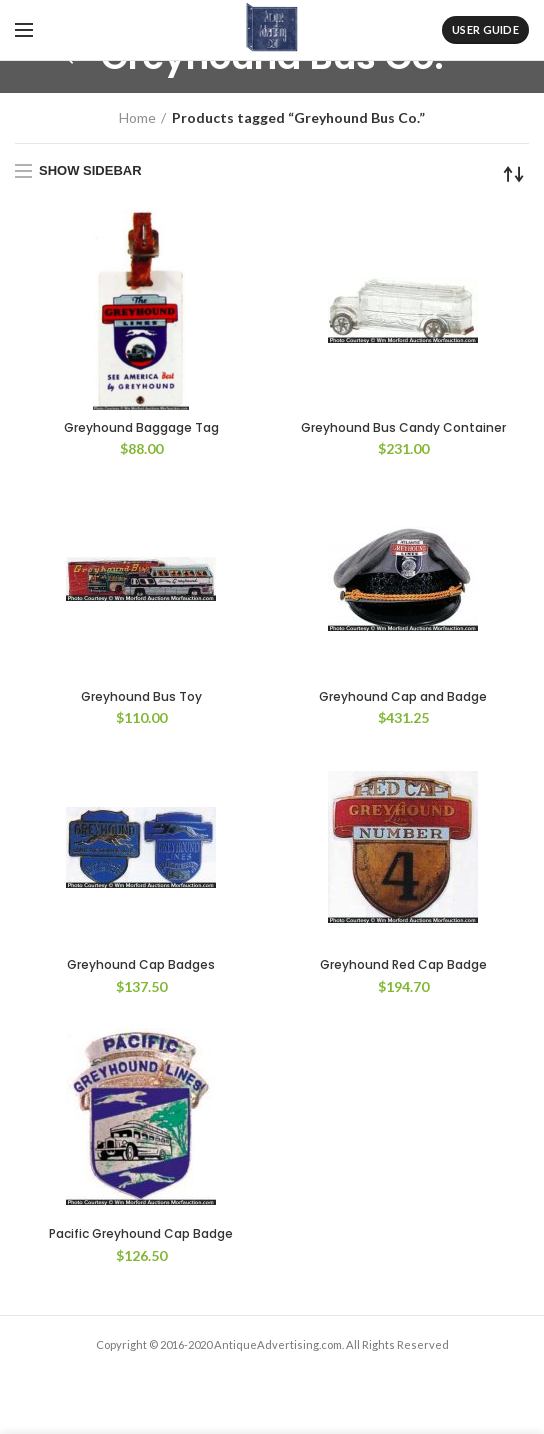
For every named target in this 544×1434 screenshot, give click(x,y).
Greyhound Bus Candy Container (403, 428)
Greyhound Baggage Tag (141, 428)
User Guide (485, 29)
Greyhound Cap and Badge (403, 697)
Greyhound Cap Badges (141, 965)
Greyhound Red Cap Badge (403, 965)
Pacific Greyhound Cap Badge (141, 1234)
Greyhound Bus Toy (141, 697)
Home (137, 117)
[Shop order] (514, 174)
